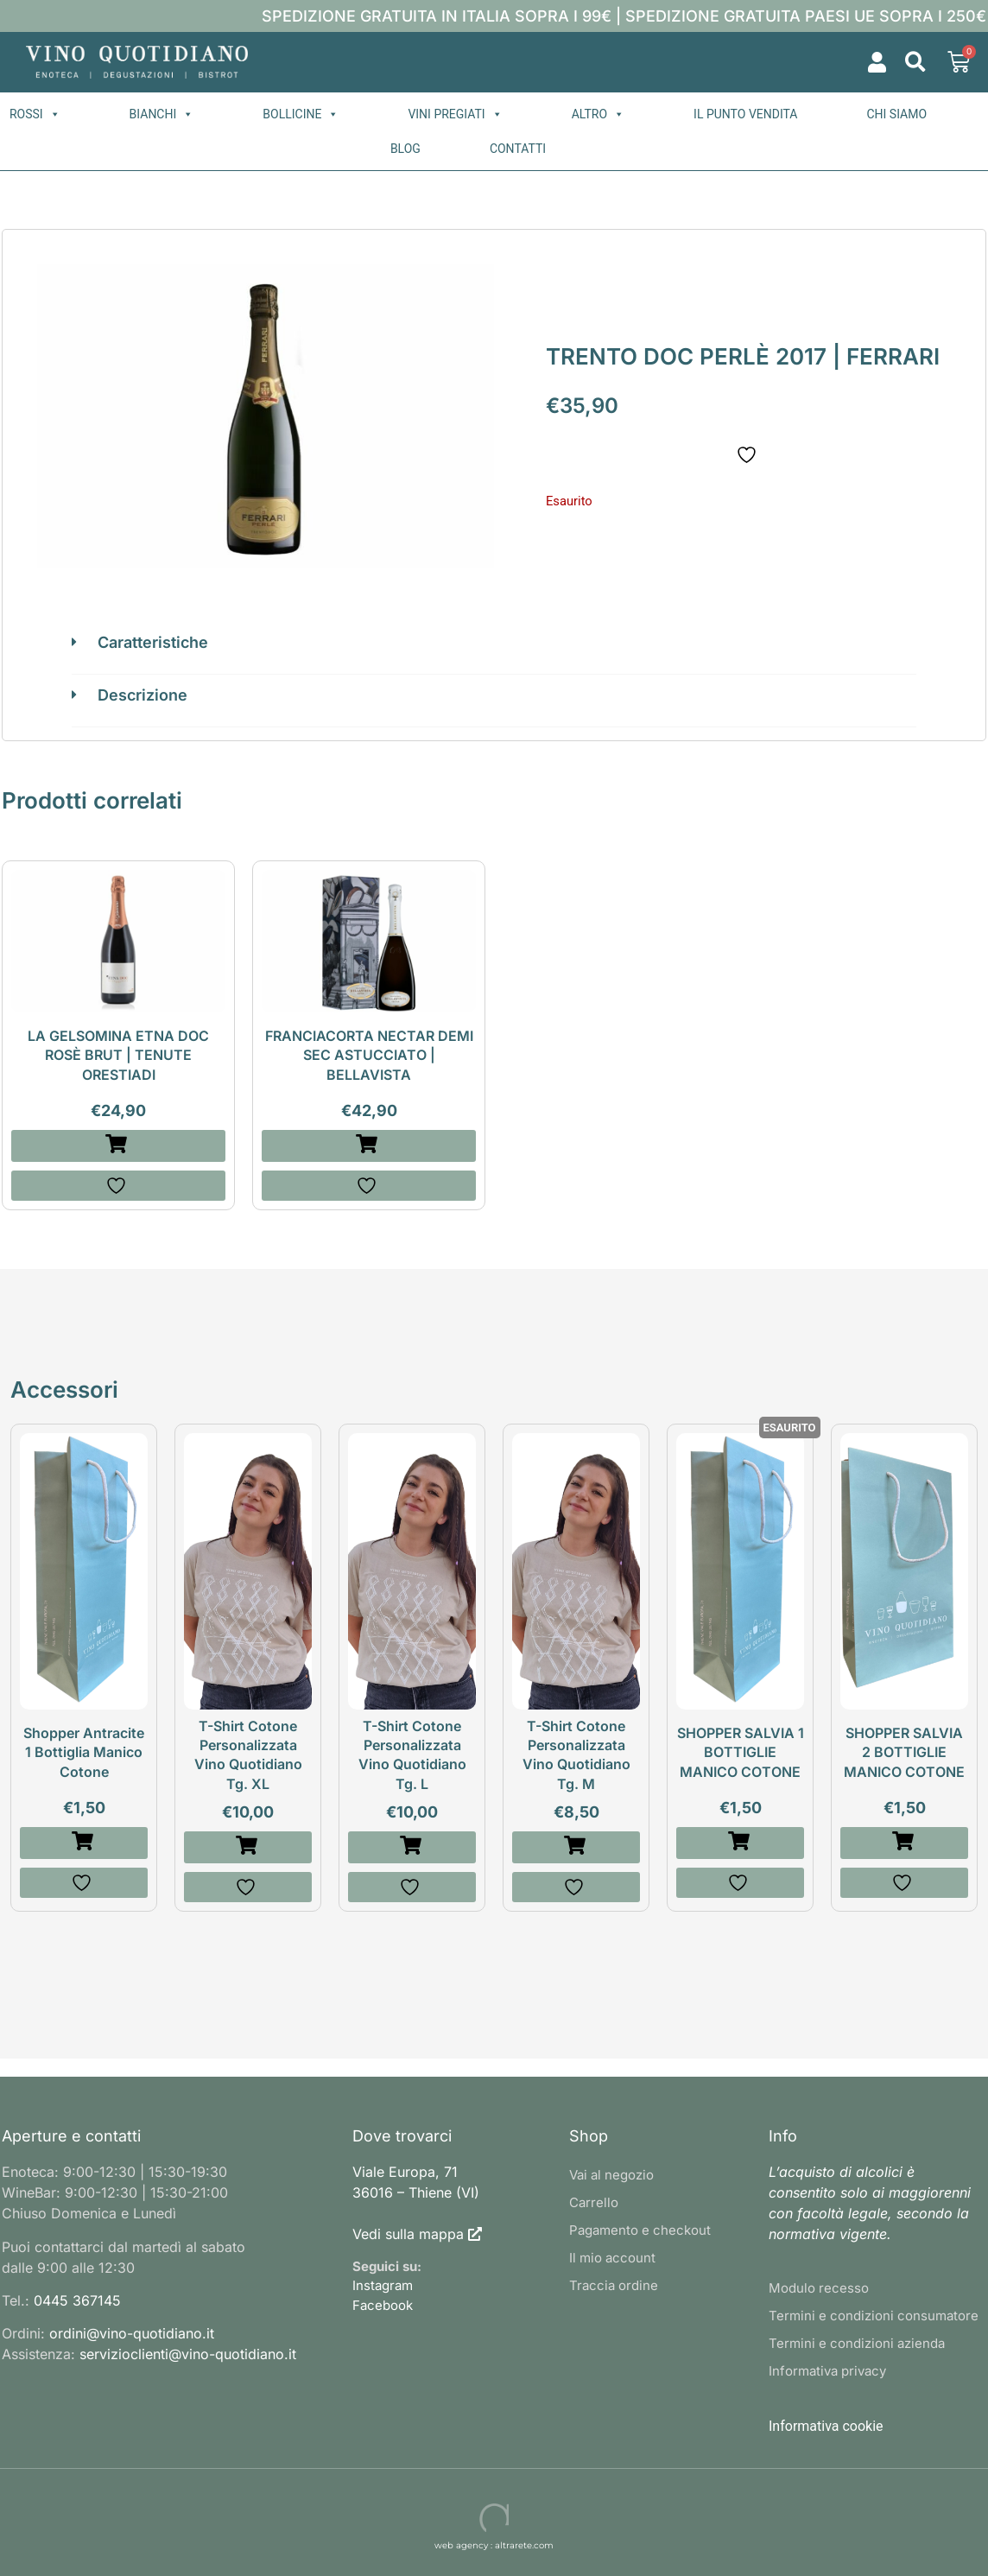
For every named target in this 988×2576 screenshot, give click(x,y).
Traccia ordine (613, 2285)
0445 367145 (77, 2300)
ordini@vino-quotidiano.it (131, 2333)
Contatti (518, 148)
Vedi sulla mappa (408, 2234)
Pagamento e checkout (640, 2230)
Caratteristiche (153, 642)
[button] (915, 62)
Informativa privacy (827, 2371)
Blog (405, 148)
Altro (598, 114)
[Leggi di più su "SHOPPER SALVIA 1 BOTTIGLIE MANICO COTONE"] (740, 1843)
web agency (461, 2545)
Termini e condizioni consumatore (873, 2315)
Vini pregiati (455, 114)
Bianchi (162, 114)
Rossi (35, 114)
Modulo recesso (819, 2288)
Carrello (593, 2202)
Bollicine (301, 114)
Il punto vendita (745, 114)
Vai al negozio (611, 2175)
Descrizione (142, 695)
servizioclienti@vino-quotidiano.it (187, 2354)
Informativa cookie (826, 2426)
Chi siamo (896, 114)
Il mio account (612, 2257)
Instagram (382, 2285)
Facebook (382, 2305)
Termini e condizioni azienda (857, 2343)
